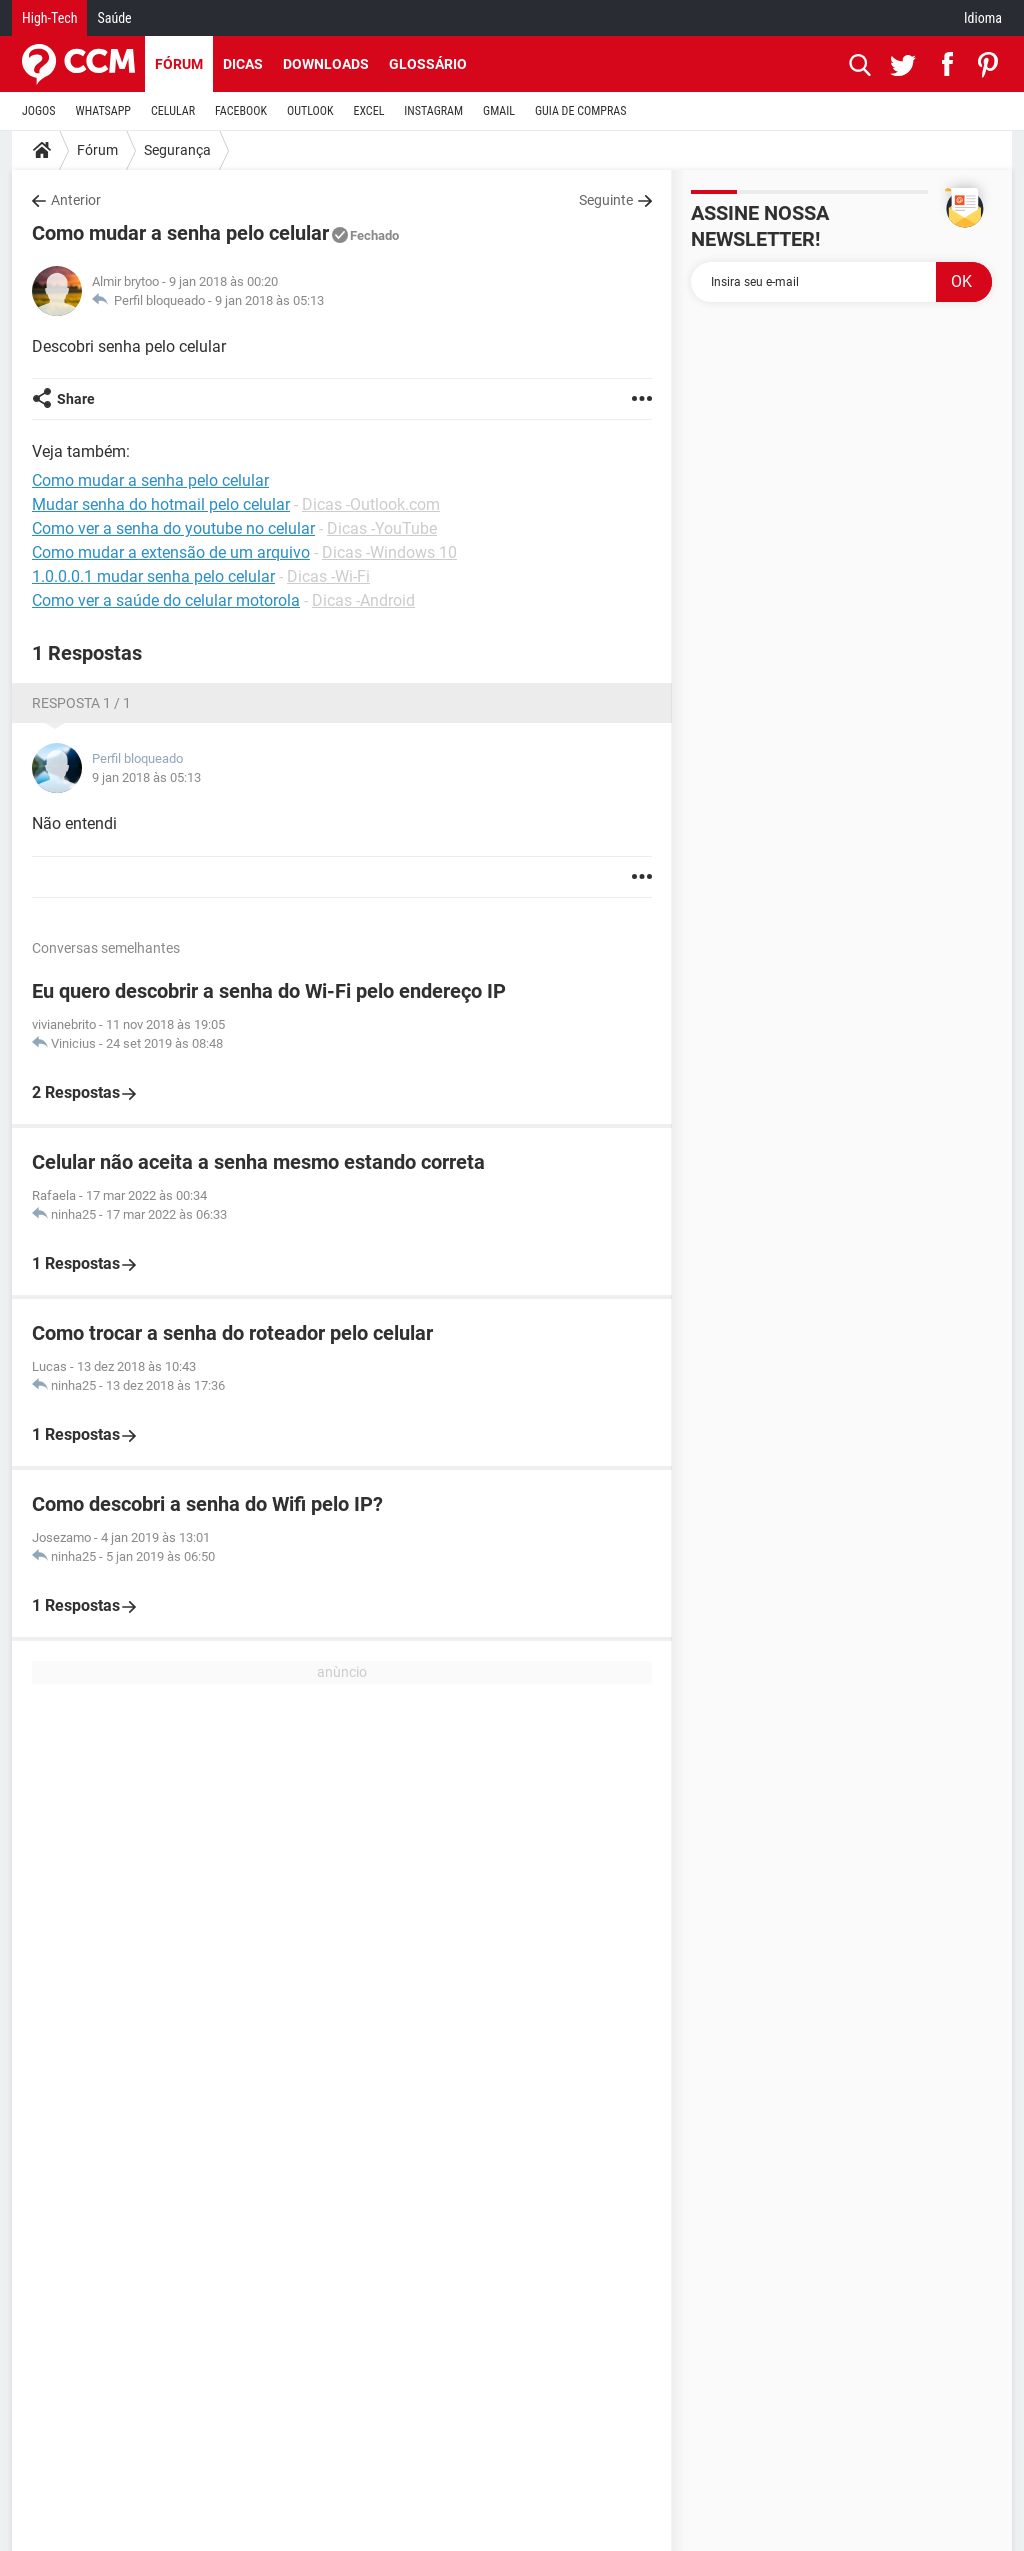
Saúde (114, 18)
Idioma (983, 18)
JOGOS (39, 111)
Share (76, 399)
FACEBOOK (241, 111)
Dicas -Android (363, 600)
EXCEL (368, 111)
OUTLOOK (310, 111)
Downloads (326, 64)
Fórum (179, 64)
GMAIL (499, 111)
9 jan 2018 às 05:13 (269, 300)
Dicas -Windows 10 (389, 552)
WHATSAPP (103, 111)
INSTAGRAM (433, 111)
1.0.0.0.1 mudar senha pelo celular (153, 576)
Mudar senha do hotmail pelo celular (161, 504)
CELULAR (173, 111)
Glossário (428, 64)
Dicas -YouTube (382, 528)
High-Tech (49, 18)
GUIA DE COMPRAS (580, 111)
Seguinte (606, 200)
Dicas (243, 64)
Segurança (177, 150)
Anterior (76, 200)
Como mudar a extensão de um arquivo (171, 552)
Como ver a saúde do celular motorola (166, 600)
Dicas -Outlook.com (371, 504)
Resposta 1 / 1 (81, 703)
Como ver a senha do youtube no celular (173, 528)
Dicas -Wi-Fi (328, 576)
